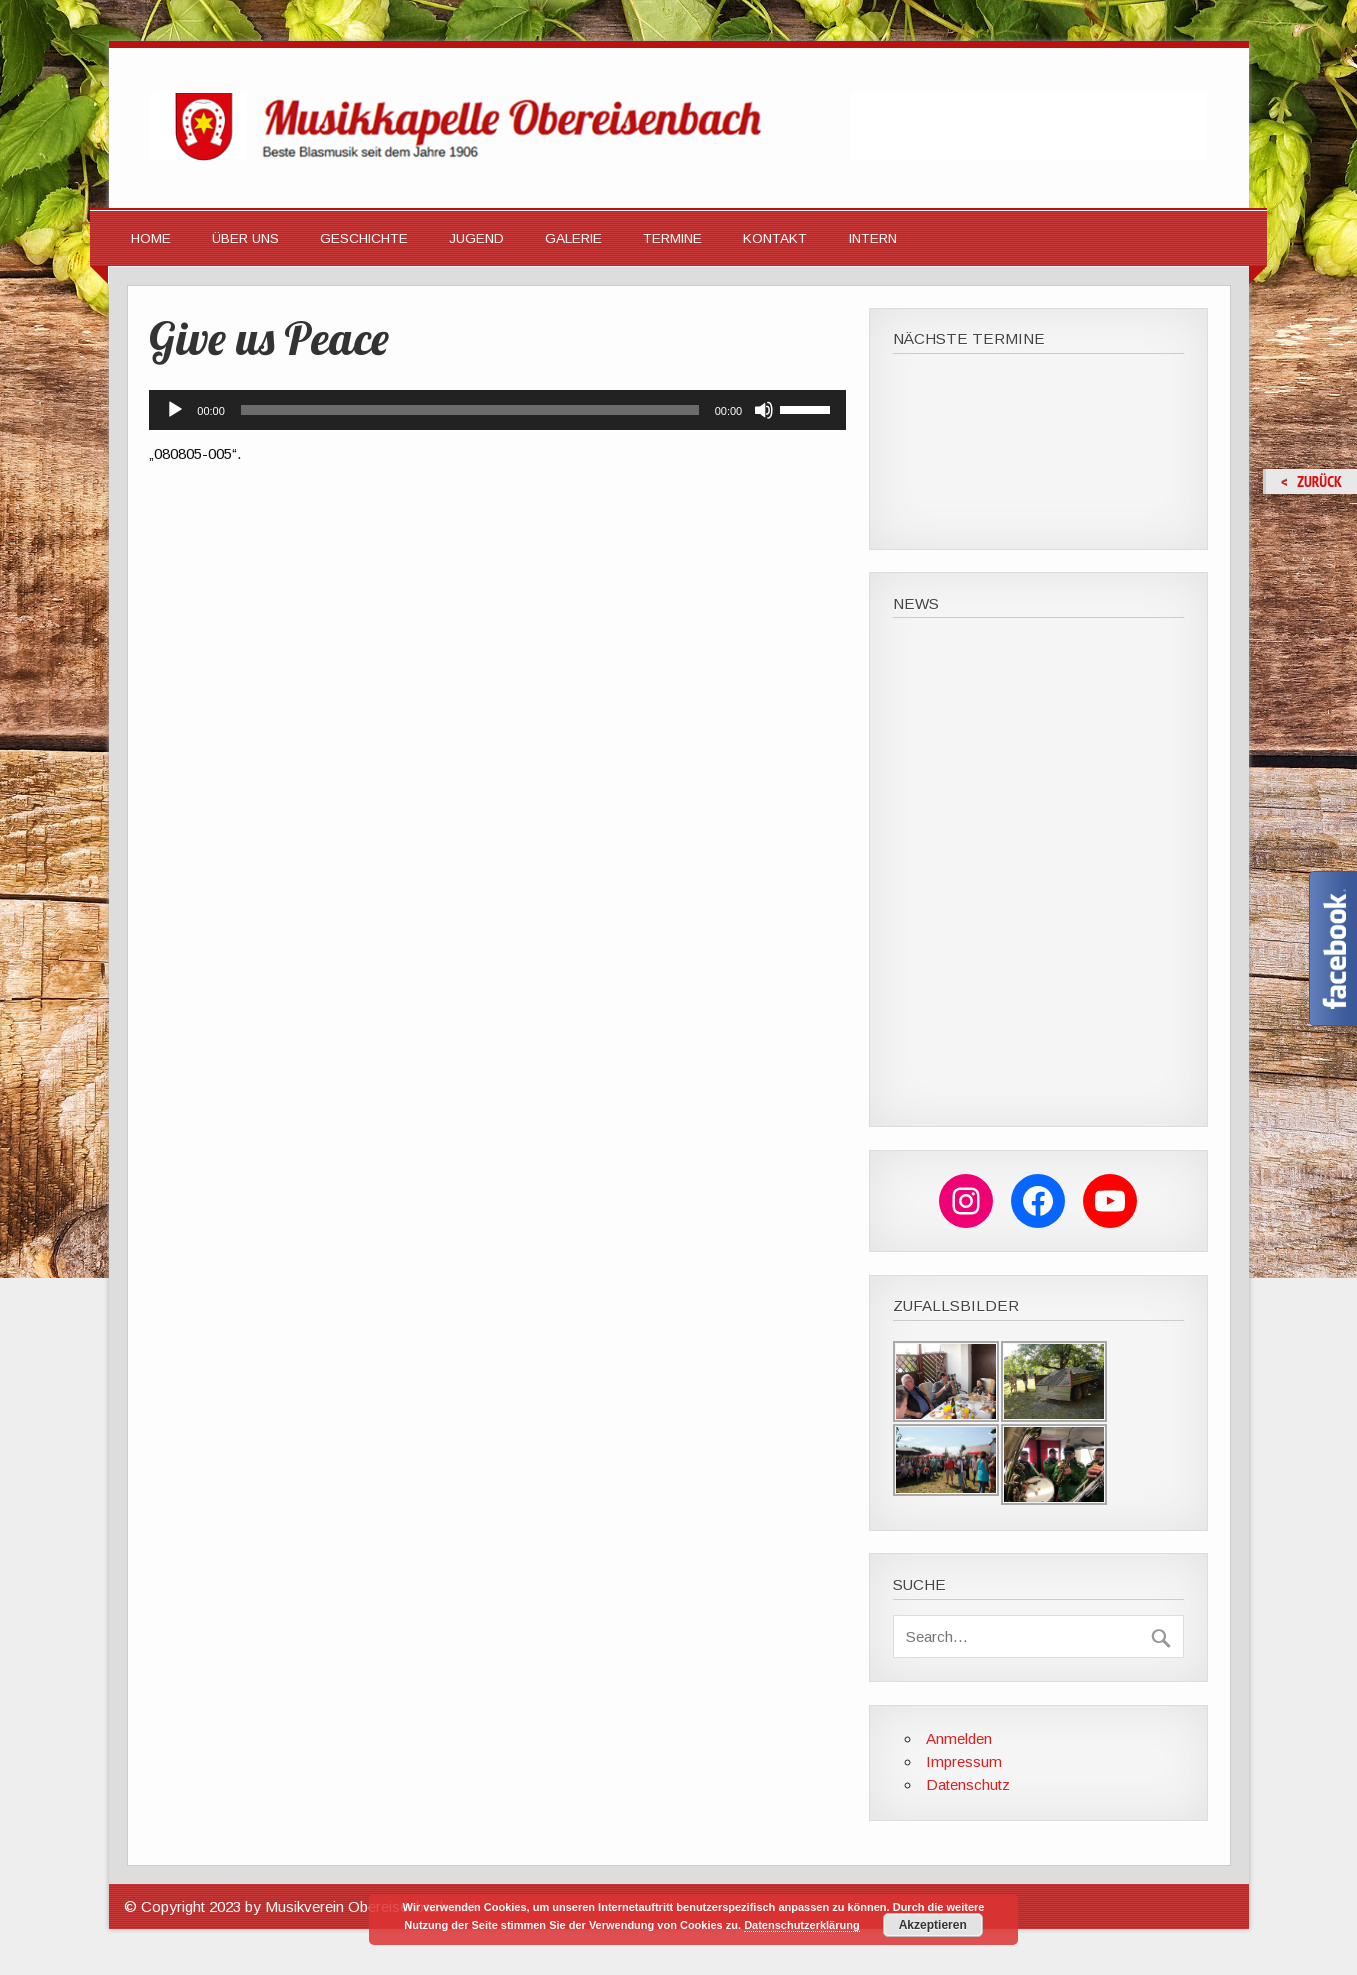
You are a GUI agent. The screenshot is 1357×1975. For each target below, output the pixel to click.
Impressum (964, 1761)
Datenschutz (968, 1784)
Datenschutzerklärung (802, 1925)
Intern (873, 238)
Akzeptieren (933, 1925)
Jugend (476, 238)
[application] (497, 410)
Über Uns (245, 238)
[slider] (470, 410)
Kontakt (775, 238)
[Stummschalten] (764, 410)
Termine (672, 238)
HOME (151, 238)
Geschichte (364, 238)
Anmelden (959, 1738)
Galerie (573, 238)
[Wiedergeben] (175, 410)
